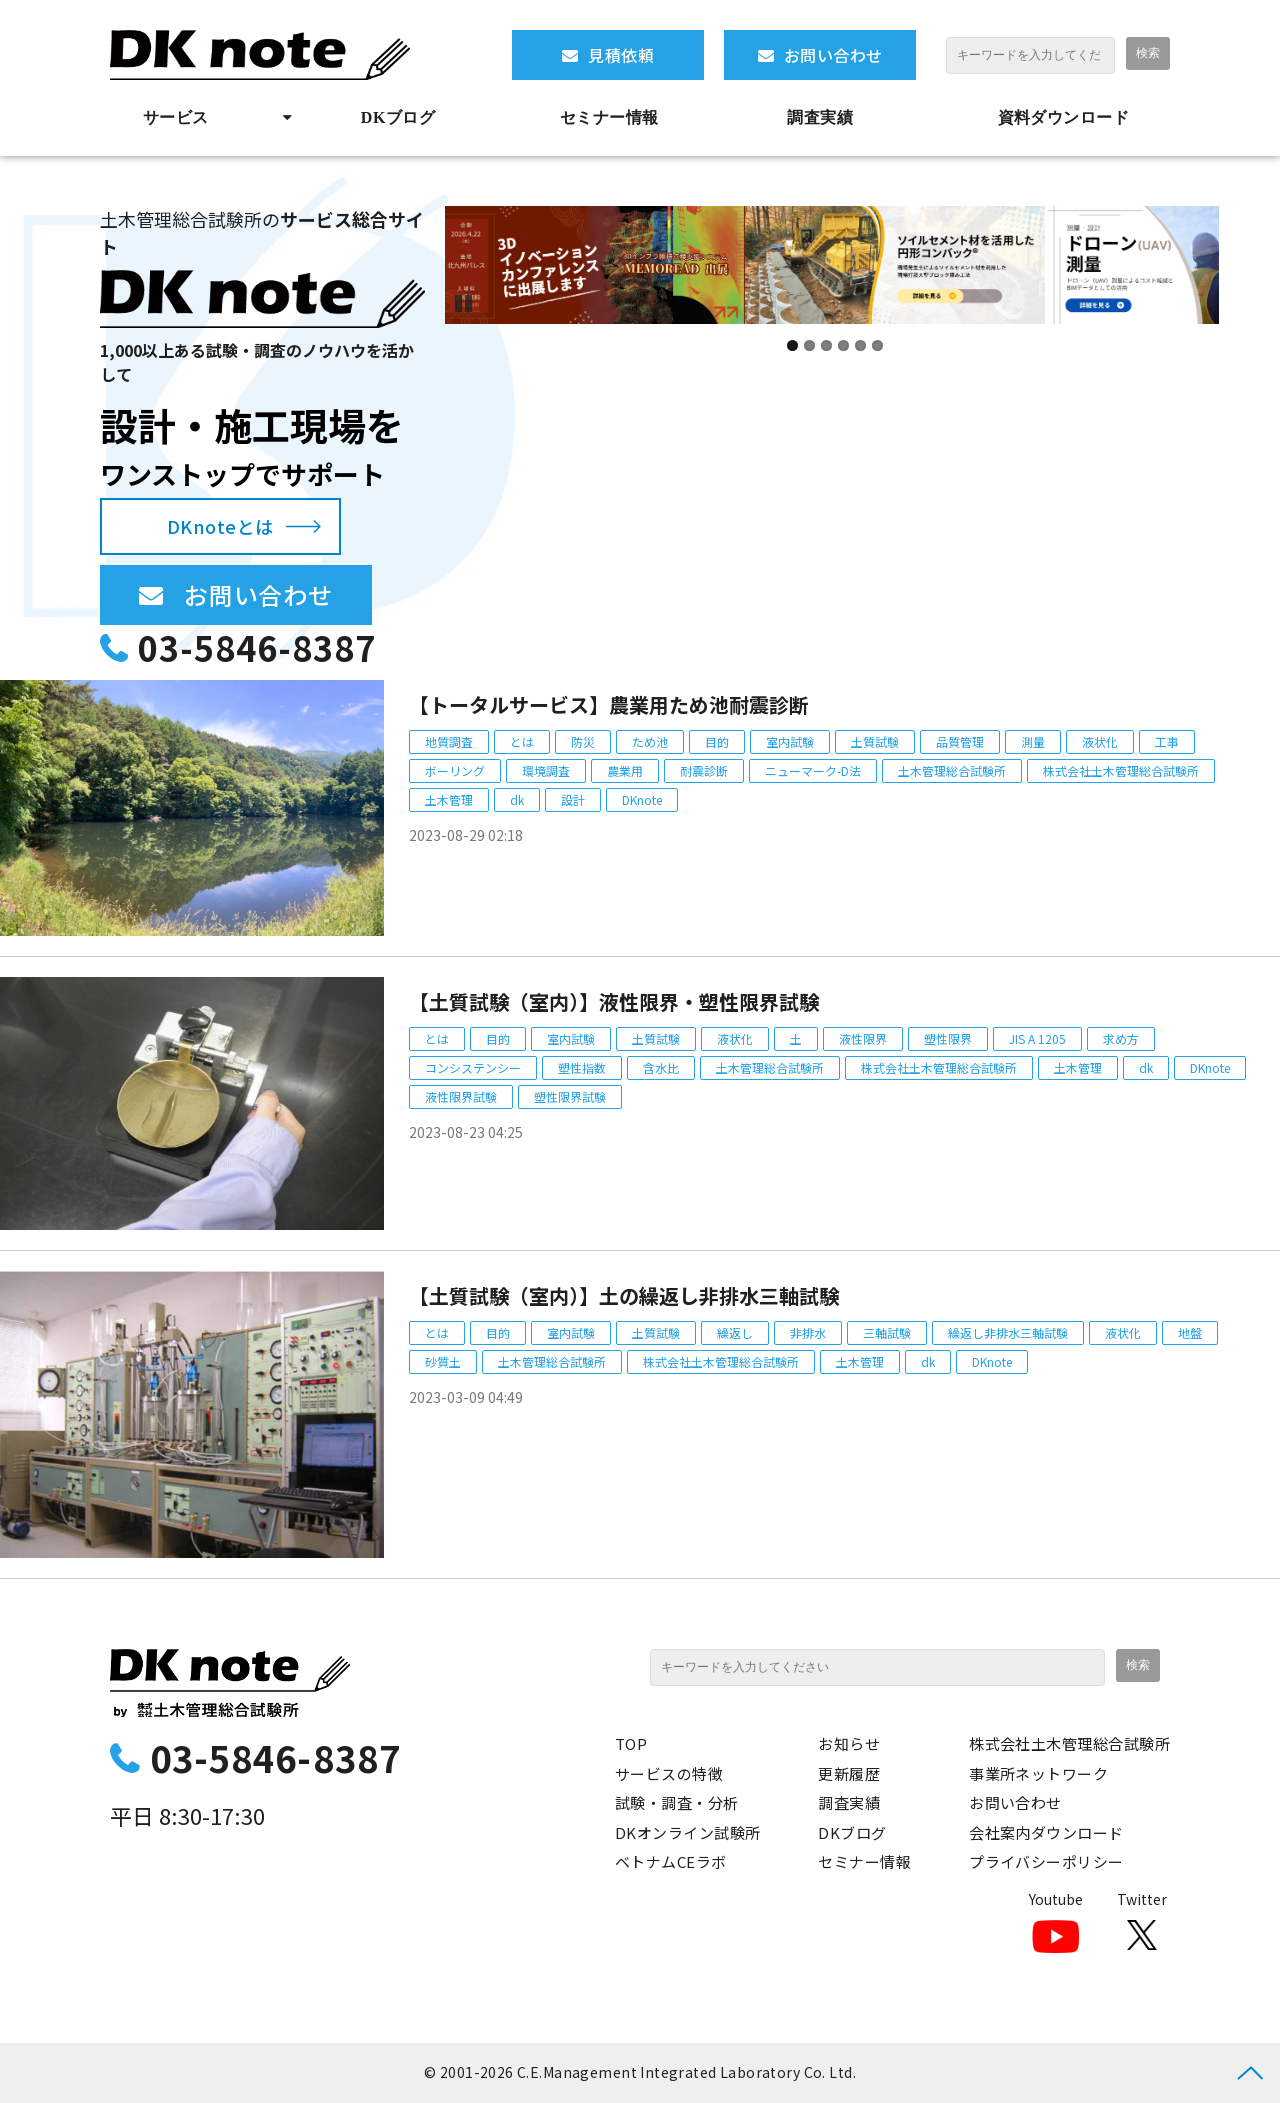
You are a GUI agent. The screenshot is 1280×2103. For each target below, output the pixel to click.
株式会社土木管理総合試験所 (1121, 770)
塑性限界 (948, 1038)
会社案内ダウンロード (1046, 1832)
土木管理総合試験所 (952, 770)
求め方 (1121, 1038)
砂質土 (443, 1361)
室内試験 (790, 741)
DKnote (642, 799)
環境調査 (546, 770)
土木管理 (449, 799)
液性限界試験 (461, 1096)
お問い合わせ (833, 55)
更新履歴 (849, 1773)
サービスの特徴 (669, 1773)
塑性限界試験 (570, 1096)
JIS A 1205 (1037, 1038)
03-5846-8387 (257, 647)
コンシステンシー (473, 1067)
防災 (583, 741)
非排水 (808, 1332)
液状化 (1100, 741)
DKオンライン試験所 (688, 1832)
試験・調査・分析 (677, 1802)
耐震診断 (704, 770)
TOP (631, 1743)
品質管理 (960, 741)
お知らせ (849, 1743)
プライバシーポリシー (1046, 1861)
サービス (176, 117)
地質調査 (449, 741)
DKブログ (398, 117)
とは (522, 741)
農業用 (625, 770)
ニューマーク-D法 (813, 770)
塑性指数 (582, 1067)
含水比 (661, 1067)
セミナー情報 (609, 117)
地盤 (1190, 1332)
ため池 (650, 741)
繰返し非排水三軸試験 (1008, 1332)
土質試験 (875, 741)
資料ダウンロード (1064, 117)
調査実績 (820, 117)
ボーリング (455, 770)
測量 (1033, 741)
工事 (1167, 741)
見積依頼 (621, 55)
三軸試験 (887, 1332)
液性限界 (863, 1038)
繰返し (735, 1332)
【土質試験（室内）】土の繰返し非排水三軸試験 (624, 1295)
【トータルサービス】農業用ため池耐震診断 (609, 704)
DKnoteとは (220, 526)
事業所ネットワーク (1038, 1773)
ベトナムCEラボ (671, 1861)
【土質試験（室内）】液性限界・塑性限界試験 (614, 1001)
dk (517, 799)
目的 (717, 741)
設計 (573, 799)
